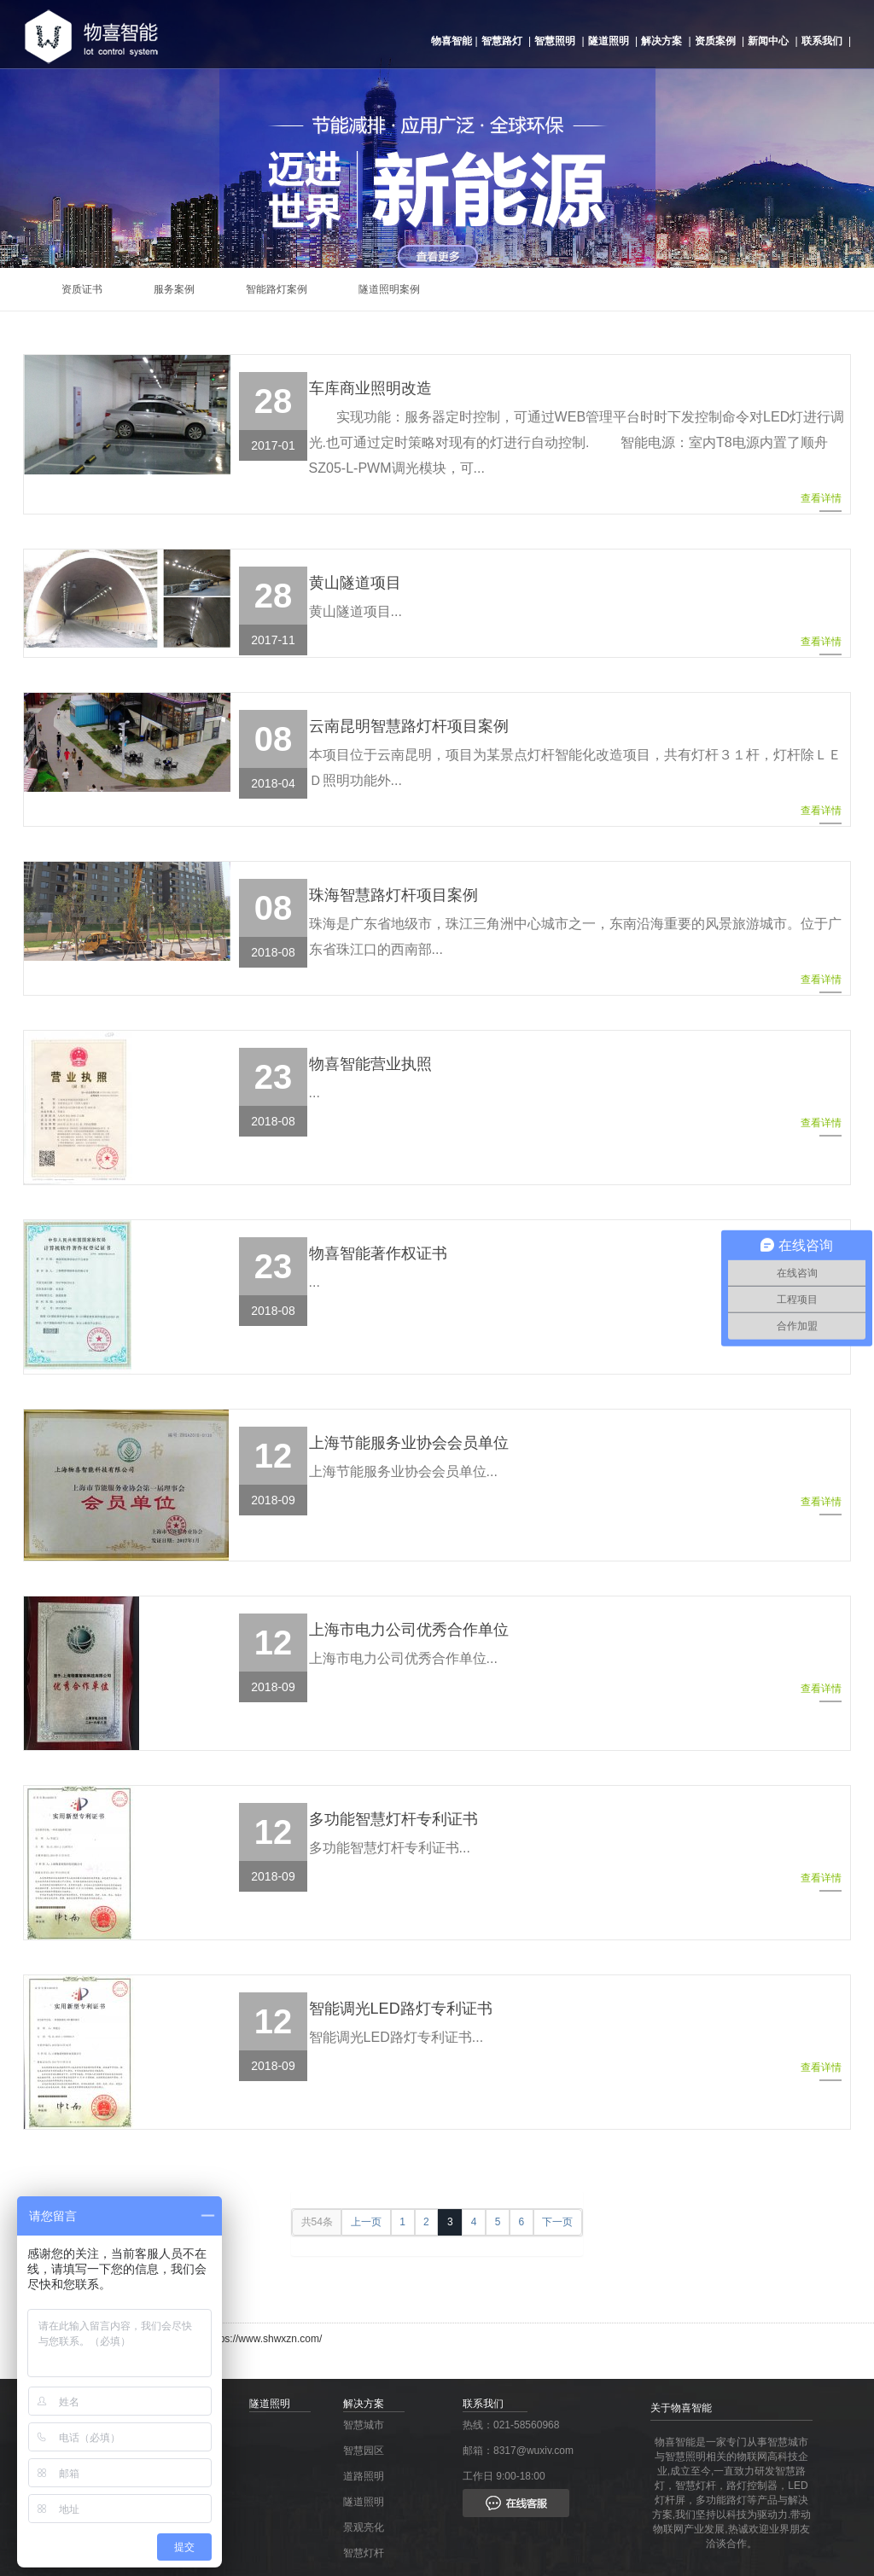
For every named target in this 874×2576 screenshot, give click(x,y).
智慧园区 (363, 2451)
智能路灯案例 (276, 289)
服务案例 (174, 289)
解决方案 (661, 41)
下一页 (557, 2222)
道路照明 (363, 2476)
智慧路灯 (501, 41)
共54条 (317, 2222)
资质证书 (81, 289)
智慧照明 (554, 41)
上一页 (366, 2222)
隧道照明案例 (389, 289)
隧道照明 (608, 41)
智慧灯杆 (363, 2553)
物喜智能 (451, 41)
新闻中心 (768, 41)
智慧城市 (363, 2425)
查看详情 (821, 502)
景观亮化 (363, 2527)
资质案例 (715, 41)
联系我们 (821, 41)
